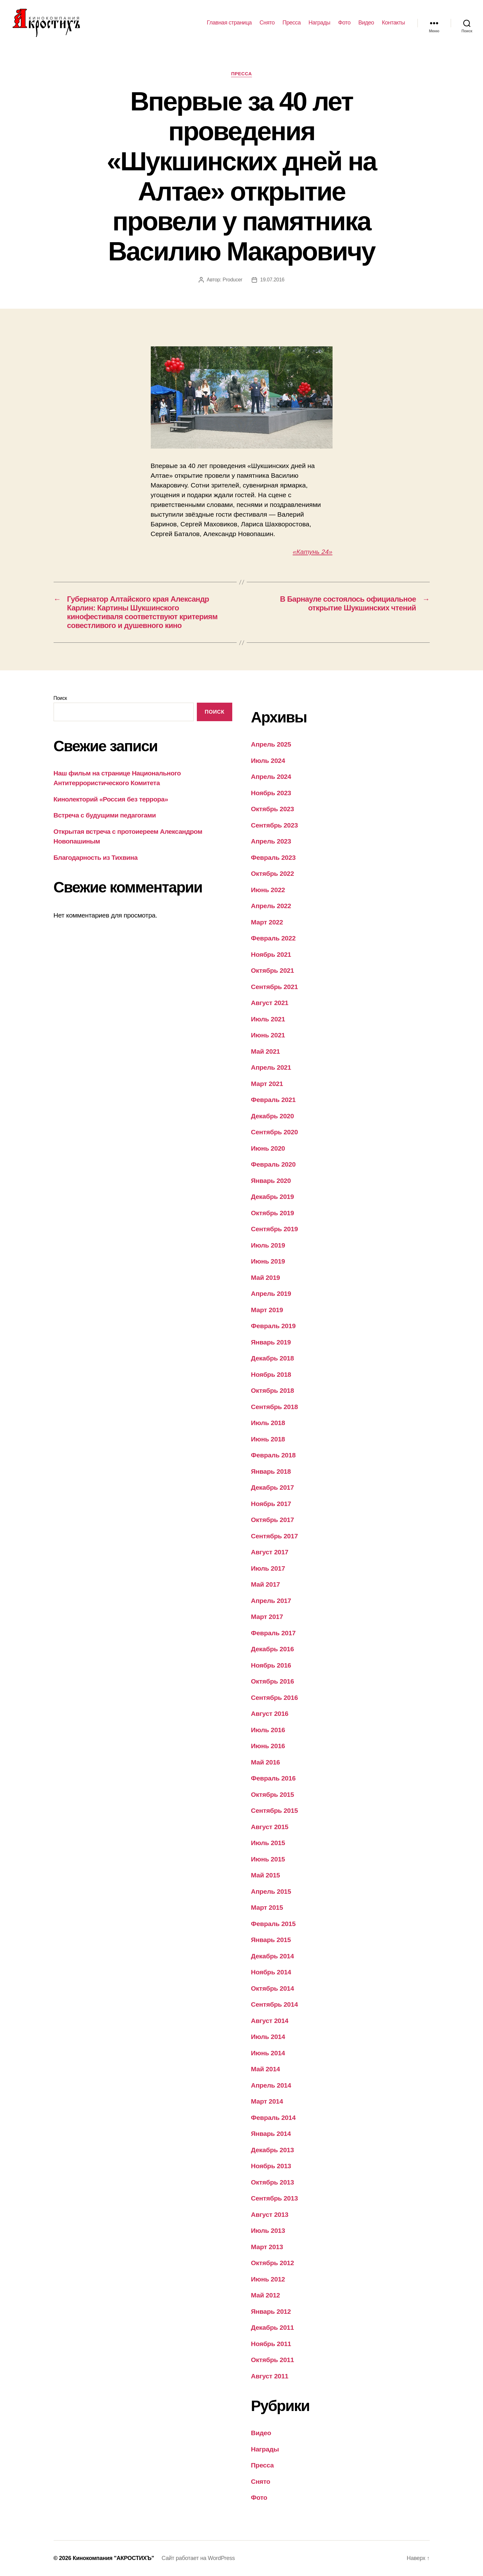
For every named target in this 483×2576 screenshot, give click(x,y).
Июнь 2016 (268, 1745)
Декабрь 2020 (272, 1116)
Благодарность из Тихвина (96, 857)
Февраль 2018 (273, 1455)
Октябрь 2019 (272, 1212)
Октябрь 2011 (272, 2359)
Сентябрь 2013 (274, 2198)
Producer (232, 279)
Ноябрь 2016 (271, 1665)
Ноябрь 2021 (271, 954)
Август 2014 (270, 2020)
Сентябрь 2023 (274, 825)
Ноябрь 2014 (271, 1972)
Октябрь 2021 (272, 970)
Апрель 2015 (271, 1891)
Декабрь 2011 (272, 2327)
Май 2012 (265, 2295)
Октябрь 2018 (272, 1390)
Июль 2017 (268, 1568)
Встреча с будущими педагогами (105, 815)
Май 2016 (265, 1762)
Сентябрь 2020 (274, 1132)
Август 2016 (270, 1713)
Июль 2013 (268, 2230)
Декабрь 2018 (272, 1358)
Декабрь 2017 (272, 1487)
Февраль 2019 (273, 1325)
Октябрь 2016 (272, 1681)
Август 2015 (270, 1826)
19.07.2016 (272, 279)
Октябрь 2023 (272, 808)
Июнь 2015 (268, 1859)
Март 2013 (267, 2246)
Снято (267, 22)
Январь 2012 (271, 2311)
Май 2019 (265, 1277)
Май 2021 (265, 1051)
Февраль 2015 (273, 1923)
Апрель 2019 (271, 1293)
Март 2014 (267, 2101)
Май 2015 (265, 1875)
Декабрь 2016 (272, 1649)
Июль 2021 (268, 1019)
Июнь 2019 (268, 1261)
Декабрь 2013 (272, 2149)
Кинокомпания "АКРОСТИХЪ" (113, 2558)
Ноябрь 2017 (271, 1503)
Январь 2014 (271, 2133)
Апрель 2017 (271, 1600)
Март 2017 (267, 1616)
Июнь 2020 (268, 1148)
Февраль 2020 (273, 1164)
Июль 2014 (268, 2036)
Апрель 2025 (271, 744)
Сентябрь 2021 (274, 986)
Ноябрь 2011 (271, 2343)
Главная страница (229, 22)
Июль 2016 (268, 1729)
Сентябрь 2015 (274, 1810)
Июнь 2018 (268, 1439)
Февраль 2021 (273, 1099)
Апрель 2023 (271, 841)
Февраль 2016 (273, 1778)
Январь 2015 (271, 1939)
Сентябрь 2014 (274, 2004)
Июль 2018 (268, 1422)
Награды (319, 22)
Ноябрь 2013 (271, 2165)
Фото (344, 22)
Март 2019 (267, 1309)
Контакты (393, 22)
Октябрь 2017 (272, 1519)
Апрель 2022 (271, 905)
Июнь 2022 (268, 889)
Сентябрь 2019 (274, 1228)
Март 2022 (267, 922)
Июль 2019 (268, 1245)
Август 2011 (270, 2376)
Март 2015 (267, 1907)
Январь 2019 (271, 1342)
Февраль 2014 (273, 2117)
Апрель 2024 (271, 776)
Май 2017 (265, 1584)
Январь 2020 (271, 1180)
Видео (366, 22)
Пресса (291, 22)
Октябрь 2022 (272, 873)
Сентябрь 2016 (274, 1697)
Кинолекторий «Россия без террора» (111, 799)
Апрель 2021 (271, 1067)
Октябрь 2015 (272, 1794)
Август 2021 (270, 1002)
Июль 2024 (268, 760)
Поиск (60, 698)
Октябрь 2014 (272, 1988)
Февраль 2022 (273, 938)
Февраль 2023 (273, 857)
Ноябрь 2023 (271, 792)
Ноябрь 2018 (271, 1374)
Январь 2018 (271, 1471)
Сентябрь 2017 (274, 1536)
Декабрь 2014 (272, 1956)
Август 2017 (270, 1552)
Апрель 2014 (271, 2085)
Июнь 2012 (268, 2279)
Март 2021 (267, 1083)
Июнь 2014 (268, 2053)
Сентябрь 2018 (274, 1406)
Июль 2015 (268, 1842)
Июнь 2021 (268, 1035)
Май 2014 (265, 2069)
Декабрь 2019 (272, 1196)
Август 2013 (270, 2214)
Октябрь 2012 (272, 2262)
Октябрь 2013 (272, 2182)
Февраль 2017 (273, 1633)
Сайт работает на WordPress (198, 2558)
